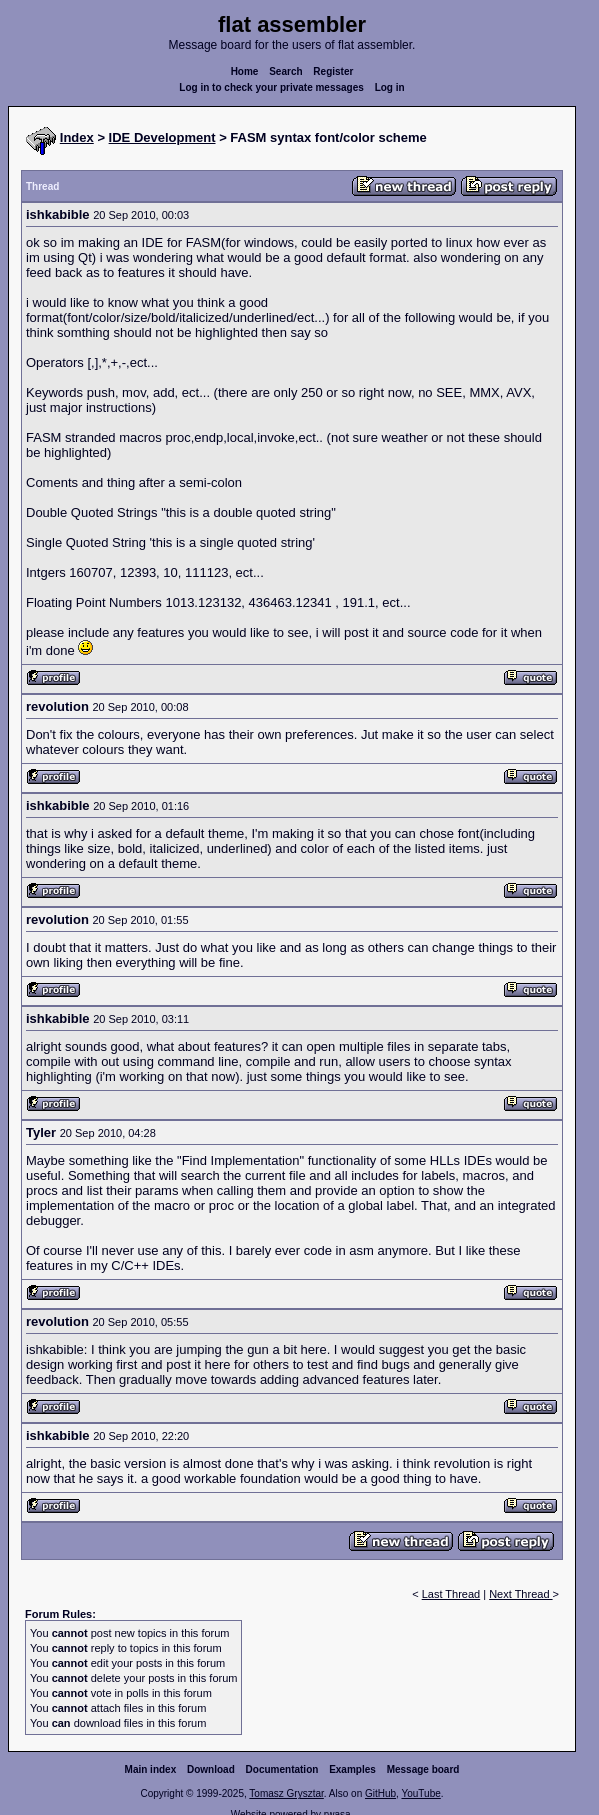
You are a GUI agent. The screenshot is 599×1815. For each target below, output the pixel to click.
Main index (151, 1769)
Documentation (282, 1769)
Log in (390, 87)
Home (245, 71)
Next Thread (520, 1594)
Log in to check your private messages (271, 87)
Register (333, 71)
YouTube (420, 1793)
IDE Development (162, 137)
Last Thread (451, 1594)
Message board (423, 1769)
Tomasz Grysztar (286, 1793)
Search (285, 71)
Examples (352, 1769)
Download (211, 1769)
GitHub (380, 1793)
